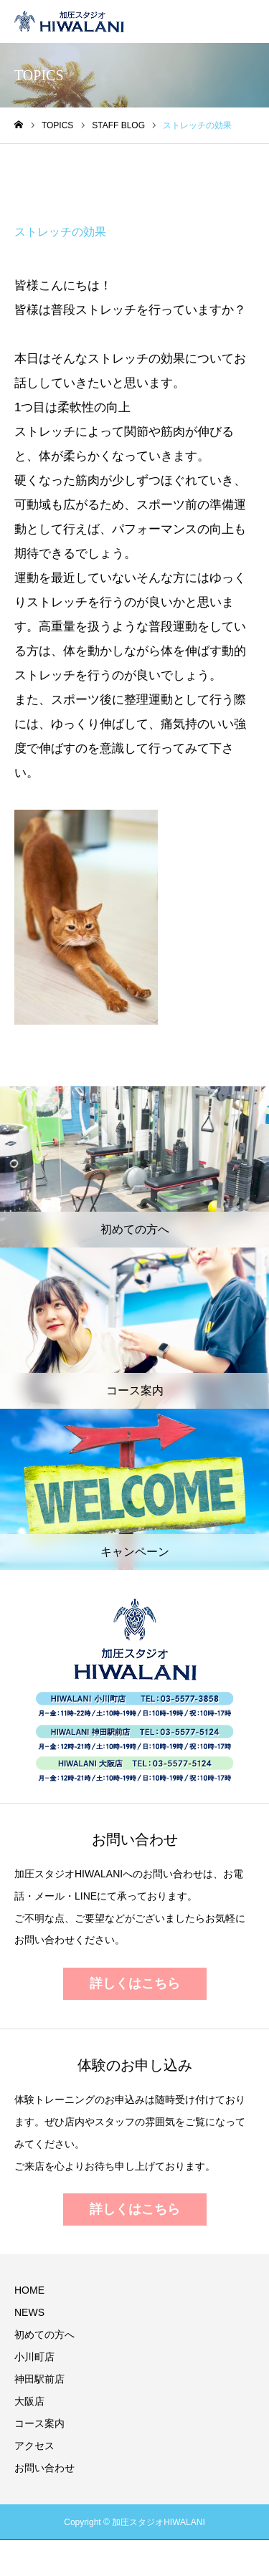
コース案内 (39, 2423)
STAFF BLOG (64, 178)
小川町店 (34, 2356)
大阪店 (29, 2401)
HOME (29, 2290)
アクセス (34, 2445)
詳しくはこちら (135, 1983)
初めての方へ (44, 2334)
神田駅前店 (39, 2379)
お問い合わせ (44, 2468)
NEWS (29, 2312)
